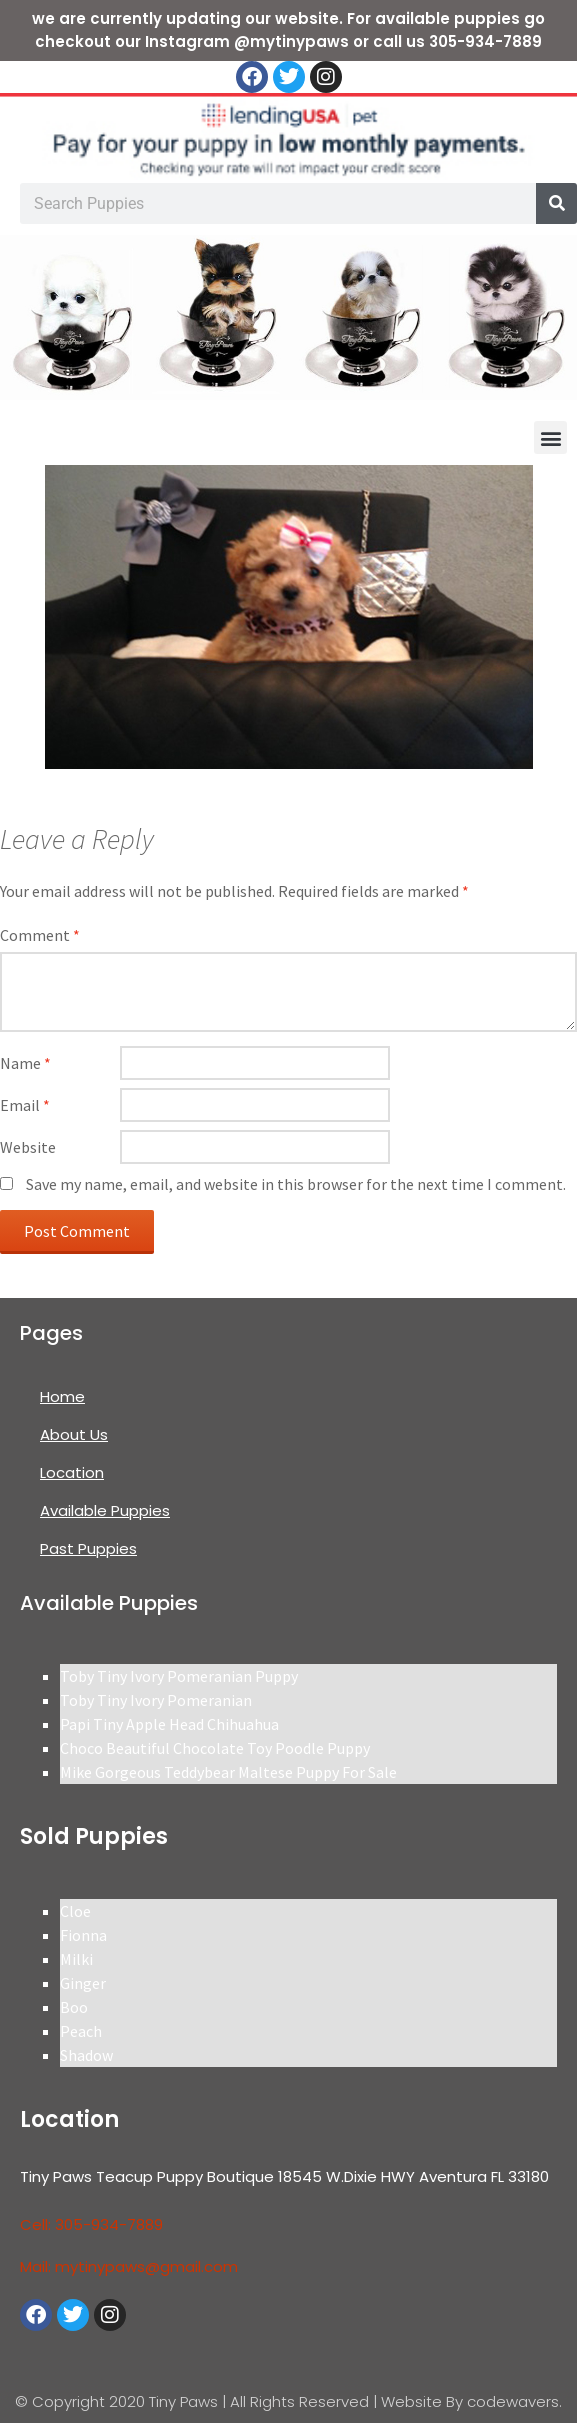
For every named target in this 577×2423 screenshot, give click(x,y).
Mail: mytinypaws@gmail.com (129, 2266)
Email (25, 1105)
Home (62, 1396)
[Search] (556, 203)
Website (28, 1147)
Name (25, 1063)
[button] (550, 437)
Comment (40, 935)
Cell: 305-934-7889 (91, 2224)
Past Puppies (88, 1548)
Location (72, 1472)
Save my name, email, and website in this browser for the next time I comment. (296, 1184)
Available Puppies (105, 1510)
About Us (74, 1434)
